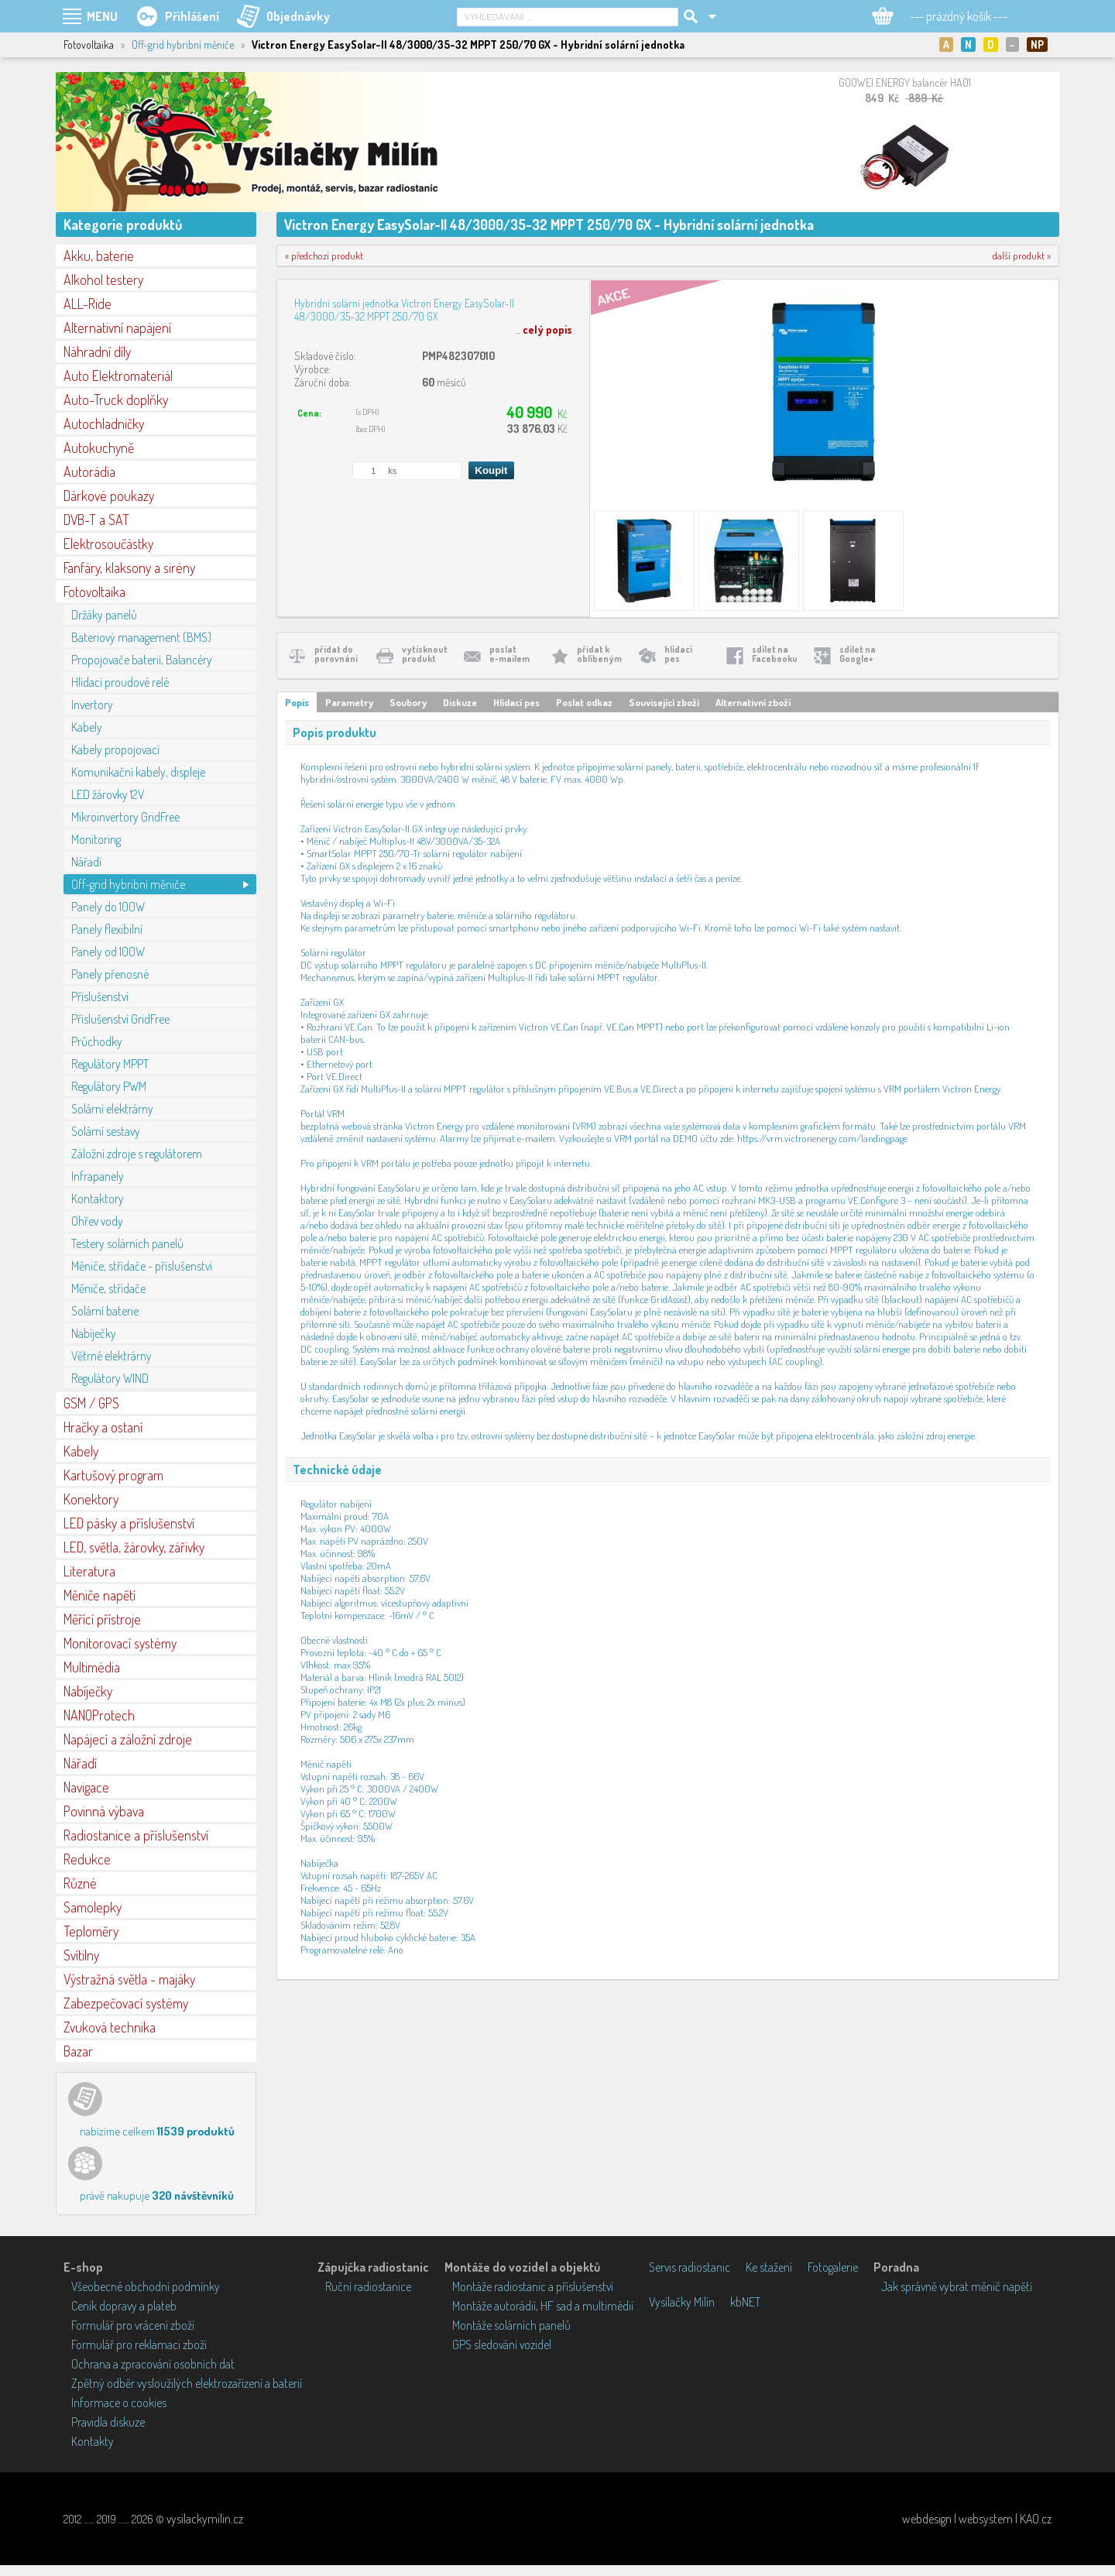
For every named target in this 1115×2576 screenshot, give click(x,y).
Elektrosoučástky (108, 543)
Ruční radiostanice (368, 2286)
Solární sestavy (105, 1131)
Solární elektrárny (112, 1108)
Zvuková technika (109, 2027)
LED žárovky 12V (107, 794)
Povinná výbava (103, 1811)
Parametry (349, 702)
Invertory (92, 704)
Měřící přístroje (102, 1619)
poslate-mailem (509, 653)
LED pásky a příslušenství (128, 1523)
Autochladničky (103, 423)
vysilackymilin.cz (204, 2518)
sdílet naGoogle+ (857, 653)
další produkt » (1022, 255)
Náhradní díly (97, 351)
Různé (80, 1883)
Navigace (86, 1787)
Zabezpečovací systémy (125, 2003)
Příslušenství (100, 996)
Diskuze (460, 702)
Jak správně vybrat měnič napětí (956, 2286)
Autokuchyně (98, 447)
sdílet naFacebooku (775, 653)
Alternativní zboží (753, 702)
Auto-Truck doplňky (115, 399)
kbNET (745, 2302)
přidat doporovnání (336, 653)
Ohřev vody (97, 1221)
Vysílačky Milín (682, 2302)
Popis (297, 702)
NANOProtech (99, 1715)
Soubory (408, 702)
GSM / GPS (91, 1402)
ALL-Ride (87, 303)
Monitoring (96, 839)
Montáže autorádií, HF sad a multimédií (542, 2306)
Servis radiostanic (689, 2267)
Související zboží (664, 702)
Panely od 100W (108, 951)
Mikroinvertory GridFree (125, 817)
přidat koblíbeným (599, 653)
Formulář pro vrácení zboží (132, 2325)
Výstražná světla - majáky (129, 1979)
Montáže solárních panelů (511, 2325)
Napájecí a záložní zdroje (127, 1739)
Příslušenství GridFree (120, 1019)
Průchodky (96, 1041)
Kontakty (92, 2441)
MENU (102, 16)
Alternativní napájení (117, 327)
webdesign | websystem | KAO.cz (977, 2518)
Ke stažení (769, 2267)
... (544, 329)
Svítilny (81, 1955)
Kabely (86, 727)
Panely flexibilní (106, 929)
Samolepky (92, 1907)
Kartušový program (113, 1475)
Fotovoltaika (94, 591)
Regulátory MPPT (110, 1064)
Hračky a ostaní (102, 1426)
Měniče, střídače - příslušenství (141, 1266)
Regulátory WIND (110, 1378)
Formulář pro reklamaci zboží (139, 2344)
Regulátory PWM (108, 1086)
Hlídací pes (516, 702)
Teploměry (90, 1931)
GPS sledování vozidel (501, 2344)
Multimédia (91, 1667)
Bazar (78, 2051)
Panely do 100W (108, 906)
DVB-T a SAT (96, 519)
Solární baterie (105, 1311)
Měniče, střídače (108, 1288)
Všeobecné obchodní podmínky (145, 2286)
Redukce (87, 1859)
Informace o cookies (118, 2402)
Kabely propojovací (115, 749)
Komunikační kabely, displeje (138, 772)
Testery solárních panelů (127, 1243)
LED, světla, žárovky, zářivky (133, 1547)
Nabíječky (93, 1333)
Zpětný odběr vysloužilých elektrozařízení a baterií (186, 2383)
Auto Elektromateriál (118, 375)
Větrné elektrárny (111, 1355)
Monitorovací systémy (120, 1643)
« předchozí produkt (324, 255)
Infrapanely (97, 1176)
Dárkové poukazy (108, 495)
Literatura (89, 1571)
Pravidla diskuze (108, 2422)
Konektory (90, 1499)
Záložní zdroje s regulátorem (136, 1153)
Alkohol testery (103, 279)
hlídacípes (678, 653)
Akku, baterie (98, 255)
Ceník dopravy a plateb (124, 2306)
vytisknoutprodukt (425, 653)
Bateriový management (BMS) (141, 637)
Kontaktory (97, 1198)
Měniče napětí (99, 1595)
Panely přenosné (110, 974)
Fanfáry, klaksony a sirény (129, 567)
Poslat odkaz (584, 702)
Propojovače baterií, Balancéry (141, 659)
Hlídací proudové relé (120, 682)
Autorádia (89, 471)
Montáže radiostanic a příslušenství (532, 2286)
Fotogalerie (833, 2267)
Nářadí (86, 862)
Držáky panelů (104, 615)
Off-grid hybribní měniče (183, 44)
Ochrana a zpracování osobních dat (153, 2364)
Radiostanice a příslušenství (135, 1835)
